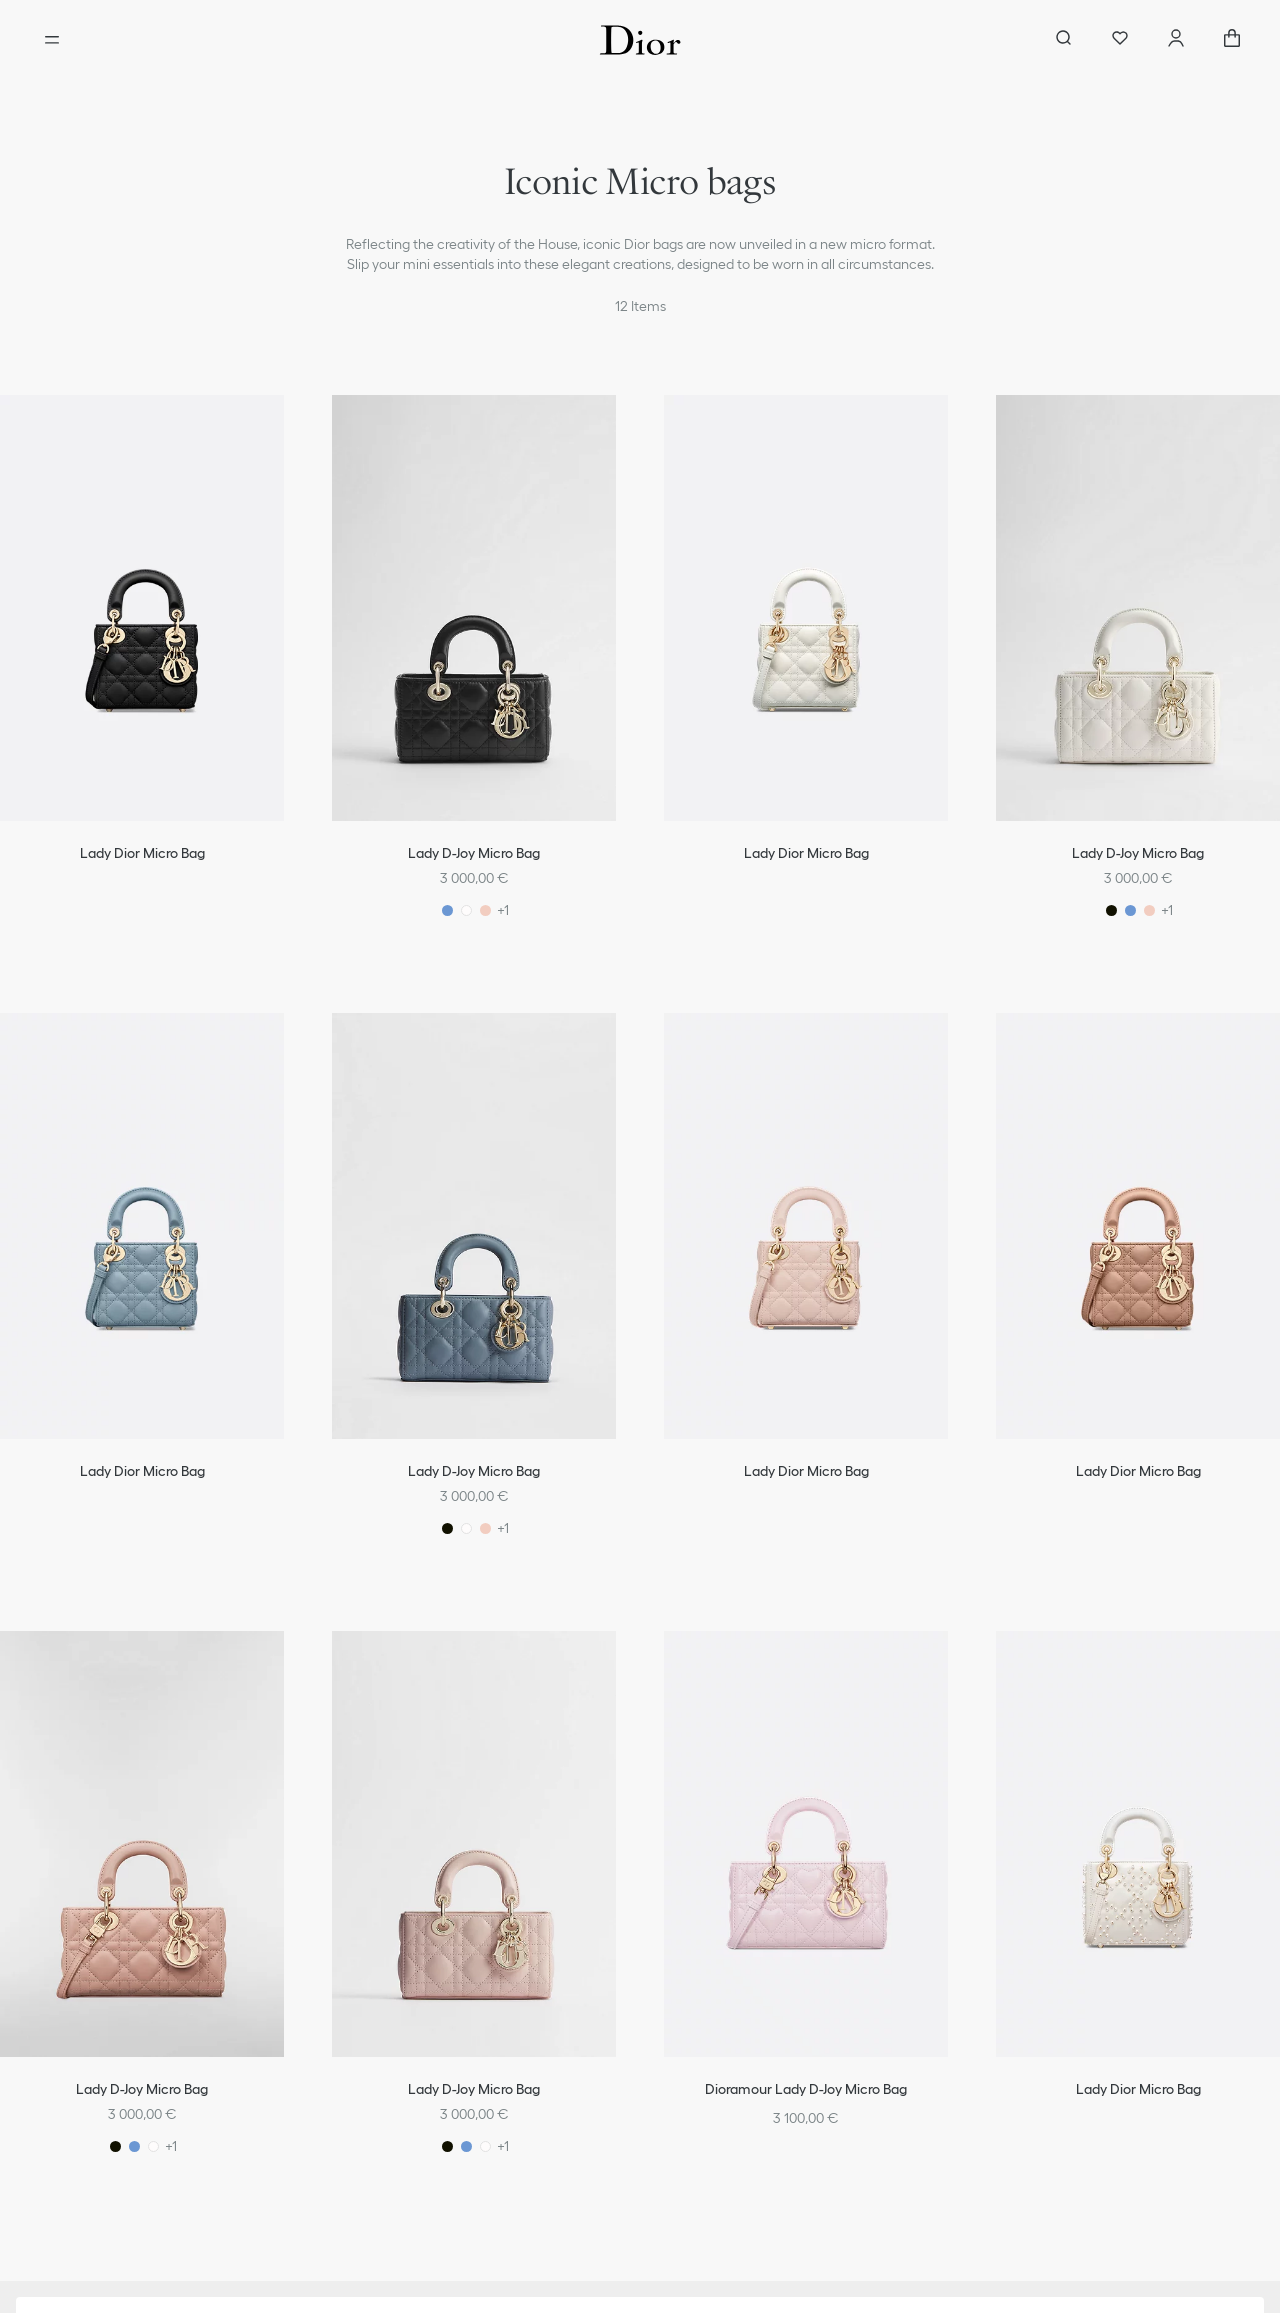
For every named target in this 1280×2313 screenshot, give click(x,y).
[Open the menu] (52, 40)
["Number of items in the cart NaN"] (1232, 40)
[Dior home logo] (640, 40)
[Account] (1176, 40)
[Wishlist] (1120, 40)
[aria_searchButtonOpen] (1064, 40)
